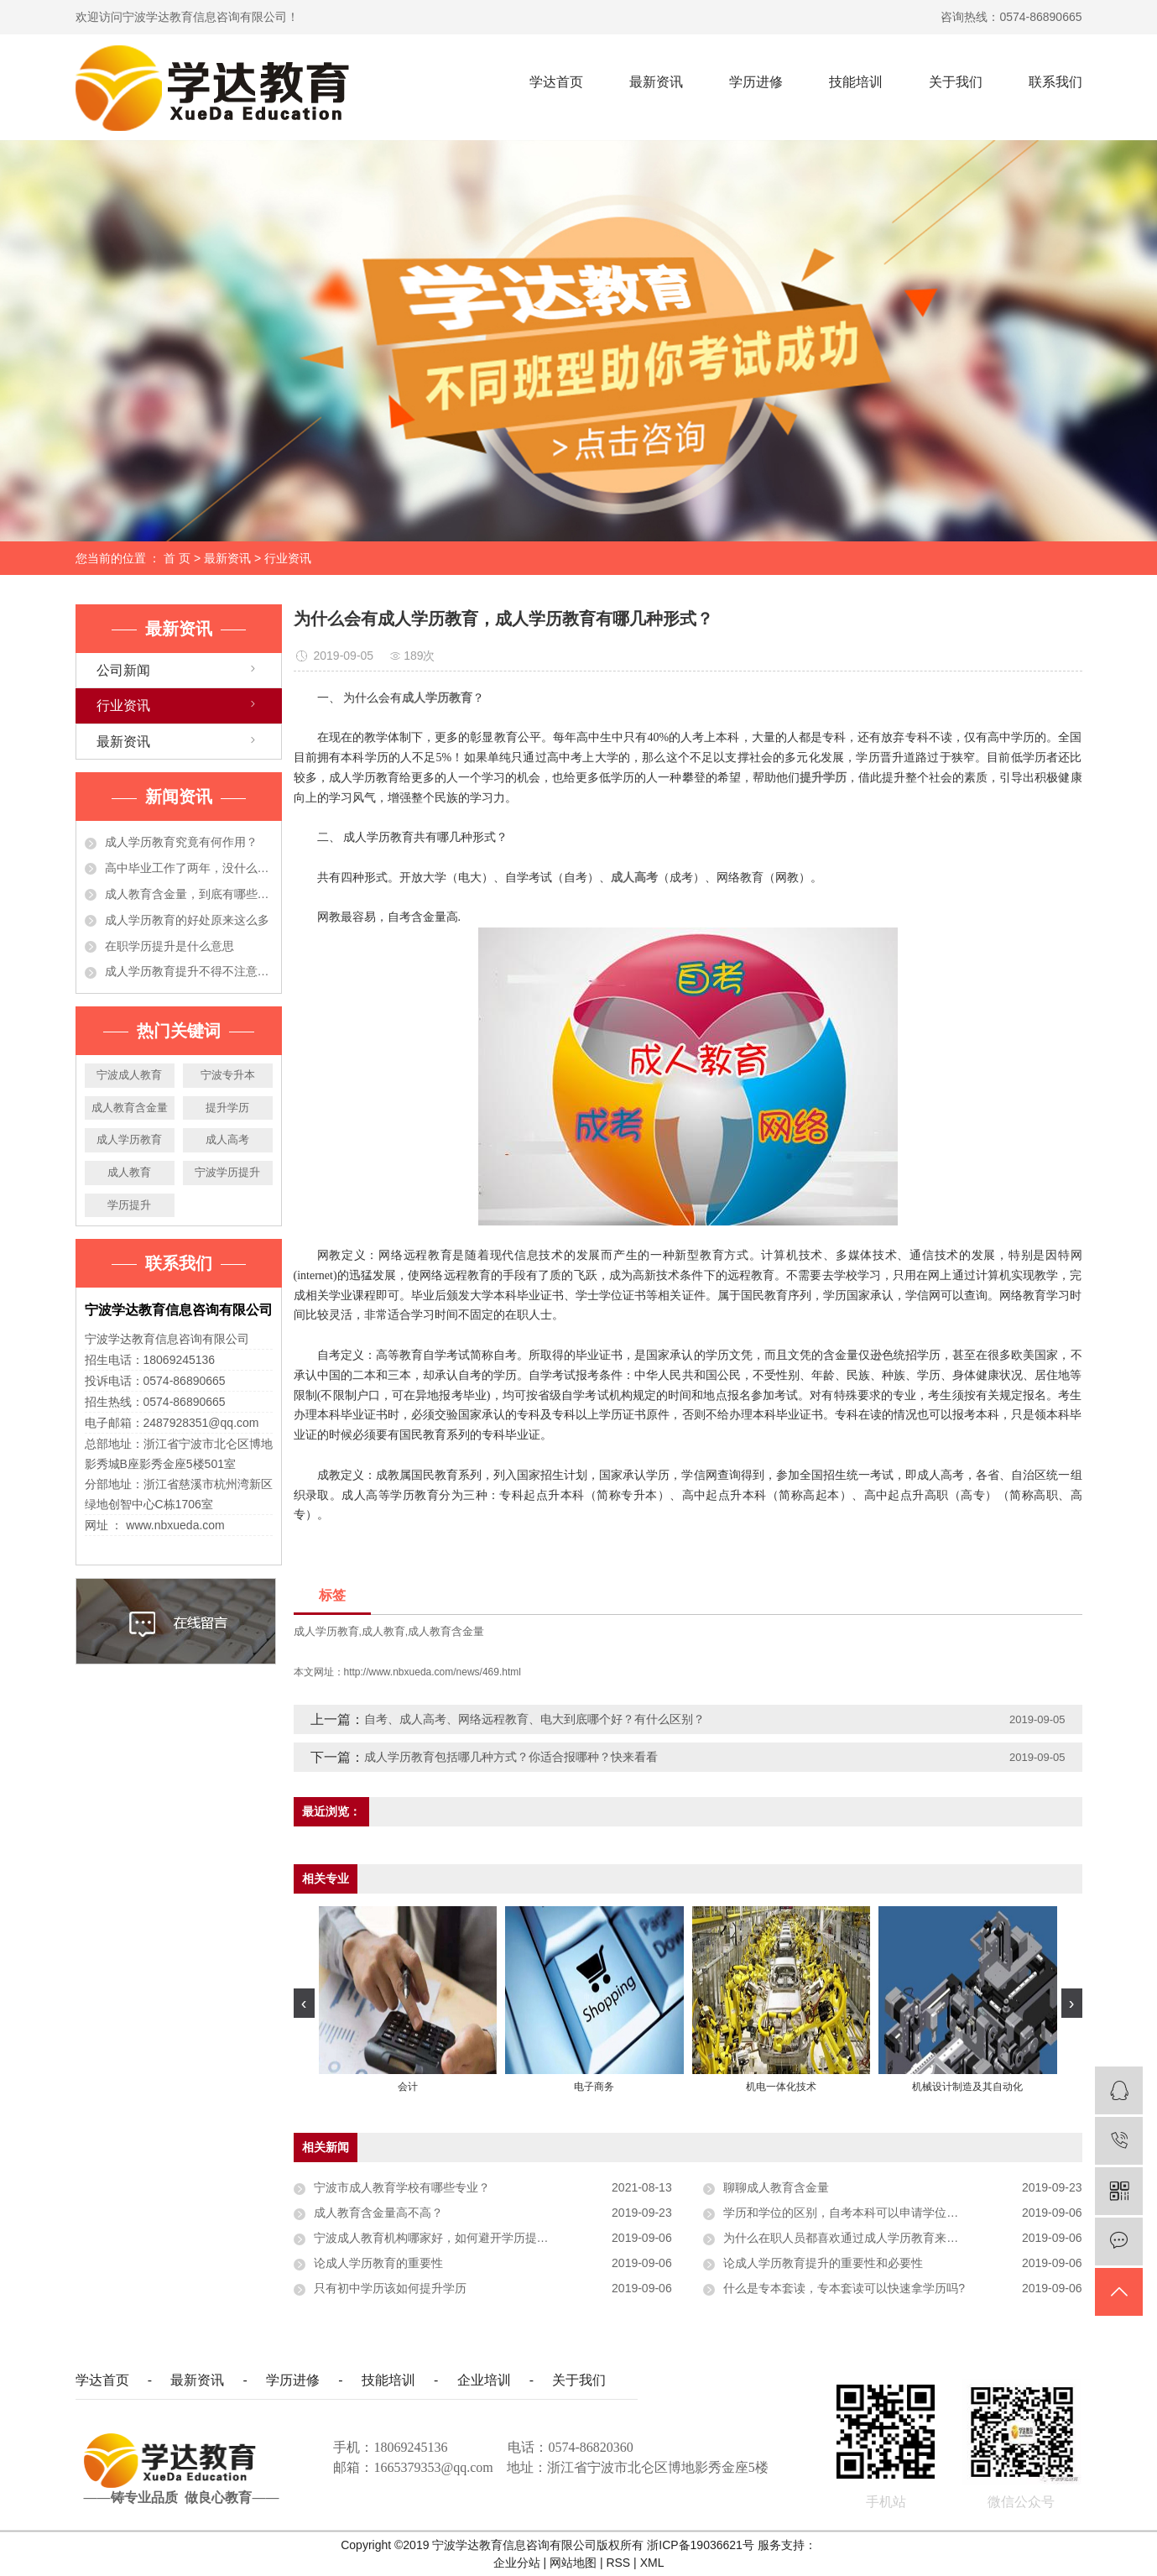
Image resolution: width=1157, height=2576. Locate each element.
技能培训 (856, 82)
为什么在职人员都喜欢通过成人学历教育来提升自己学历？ (876, 2237)
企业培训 (484, 2380)
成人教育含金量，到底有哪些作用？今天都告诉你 (189, 894)
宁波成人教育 (129, 1075)
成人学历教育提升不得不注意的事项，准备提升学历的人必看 (189, 971)
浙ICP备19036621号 (700, 2545)
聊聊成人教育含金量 (776, 2187)
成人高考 (227, 1139)
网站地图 (575, 2562)
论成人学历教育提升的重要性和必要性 (823, 2263)
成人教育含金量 (129, 1107)
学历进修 (756, 82)
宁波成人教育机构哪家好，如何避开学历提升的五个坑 (455, 2237)
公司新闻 (123, 670)
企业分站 (516, 2562)
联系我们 (1055, 82)
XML (652, 2562)
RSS (618, 2562)
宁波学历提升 (227, 1172)
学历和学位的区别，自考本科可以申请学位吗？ (846, 2212)
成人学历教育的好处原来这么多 (187, 920)
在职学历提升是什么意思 (169, 946)
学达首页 (556, 82)
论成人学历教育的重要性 (378, 2263)
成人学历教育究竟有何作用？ (181, 842)
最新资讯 (656, 82)
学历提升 (129, 1205)
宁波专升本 (228, 1075)
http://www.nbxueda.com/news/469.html (432, 1672)
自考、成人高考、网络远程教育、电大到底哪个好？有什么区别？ (534, 1719)
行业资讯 (287, 558)
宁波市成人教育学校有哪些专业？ (402, 2187)
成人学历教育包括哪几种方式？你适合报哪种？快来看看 (511, 1756)
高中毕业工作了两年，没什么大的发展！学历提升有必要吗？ (189, 868)
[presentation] (304, 2003)
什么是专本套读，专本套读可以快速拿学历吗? (844, 2288)
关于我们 (955, 82)
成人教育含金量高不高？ (378, 2212)
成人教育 (129, 1172)
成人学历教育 (129, 1139)
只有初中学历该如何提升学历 (390, 2288)
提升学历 (227, 1107)
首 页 (177, 558)
